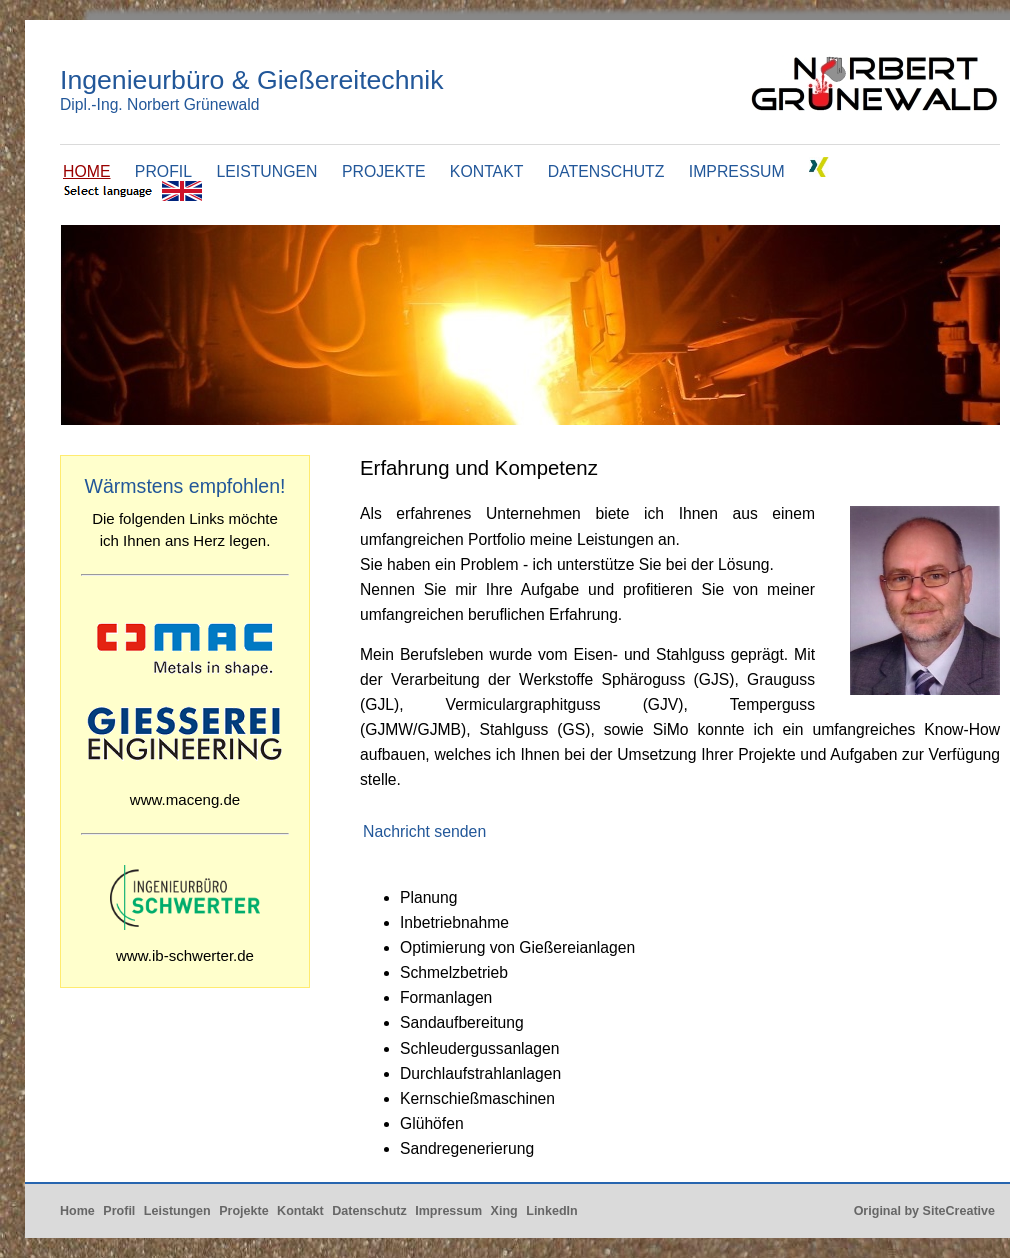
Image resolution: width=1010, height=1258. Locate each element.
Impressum (448, 1211)
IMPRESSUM (737, 171)
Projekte (243, 1211)
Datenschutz (369, 1211)
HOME (87, 171)
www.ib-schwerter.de (185, 955)
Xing (504, 1211)
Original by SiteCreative (924, 1211)
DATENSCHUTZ (606, 171)
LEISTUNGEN (266, 171)
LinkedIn (552, 1211)
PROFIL (163, 171)
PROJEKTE (384, 171)
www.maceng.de (185, 799)
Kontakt (300, 1211)
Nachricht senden (424, 831)
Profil (119, 1211)
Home (77, 1211)
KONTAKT (487, 171)
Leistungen (177, 1211)
